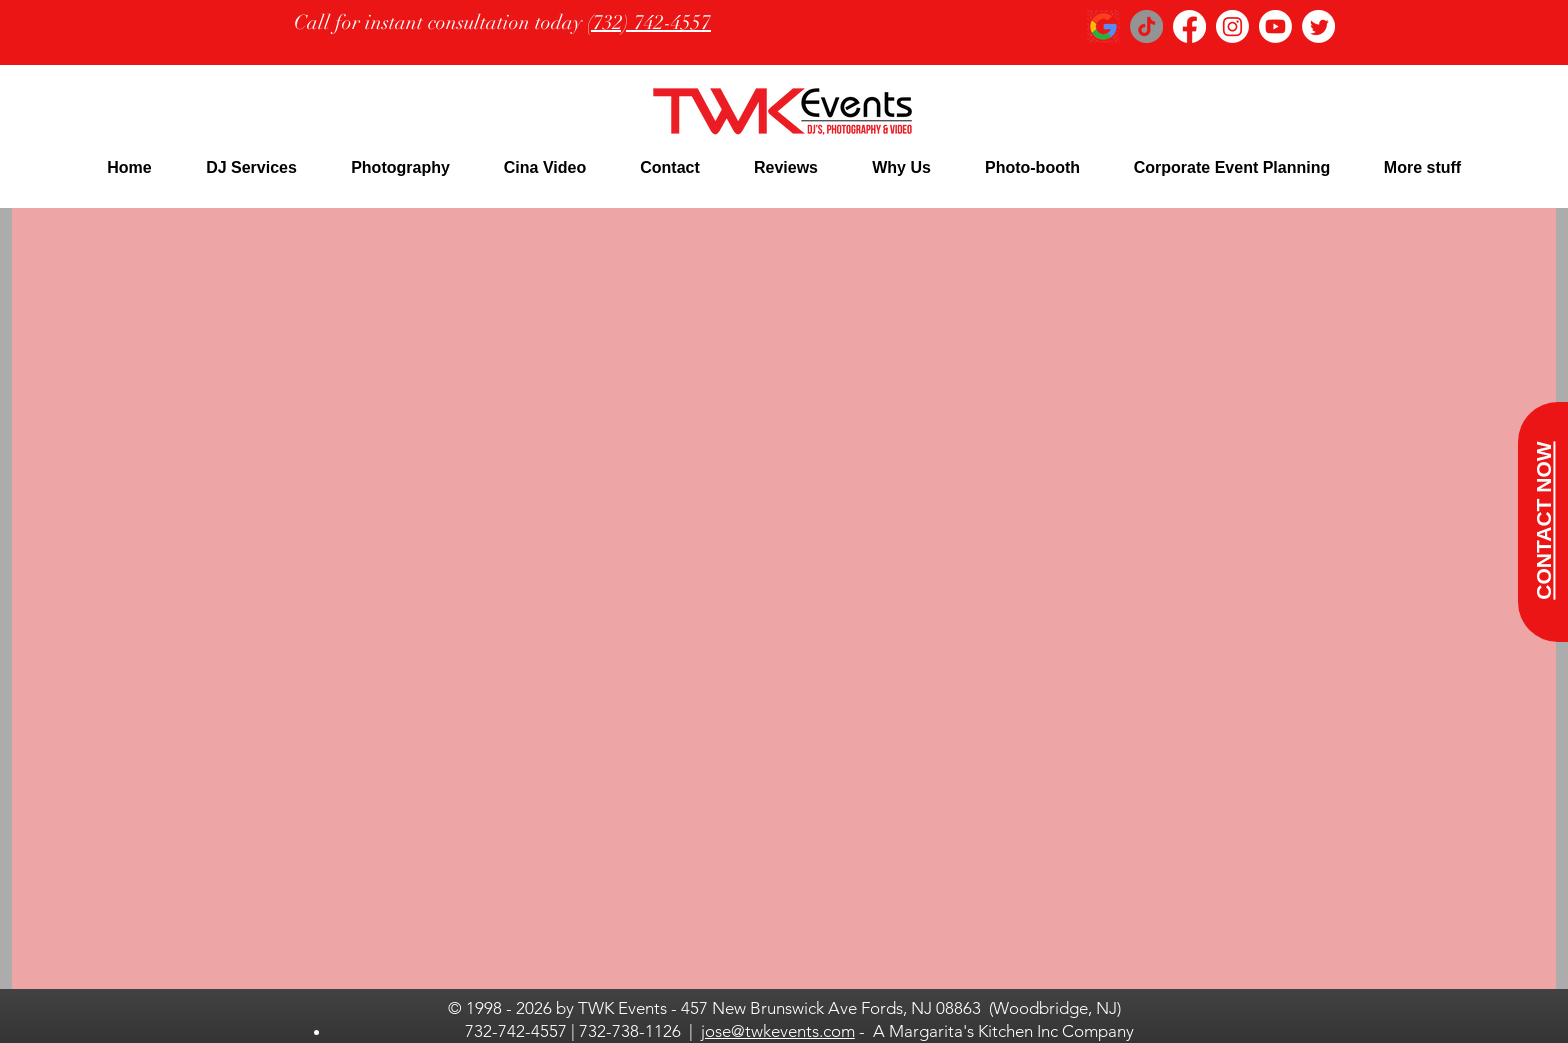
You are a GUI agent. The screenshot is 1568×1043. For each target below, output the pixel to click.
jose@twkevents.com (778, 1031)
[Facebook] (1189, 26)
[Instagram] (1232, 26)
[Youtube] (1275, 26)
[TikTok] (1146, 26)
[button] (251, 167)
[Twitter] (1318, 26)
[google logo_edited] (1103, 26)
